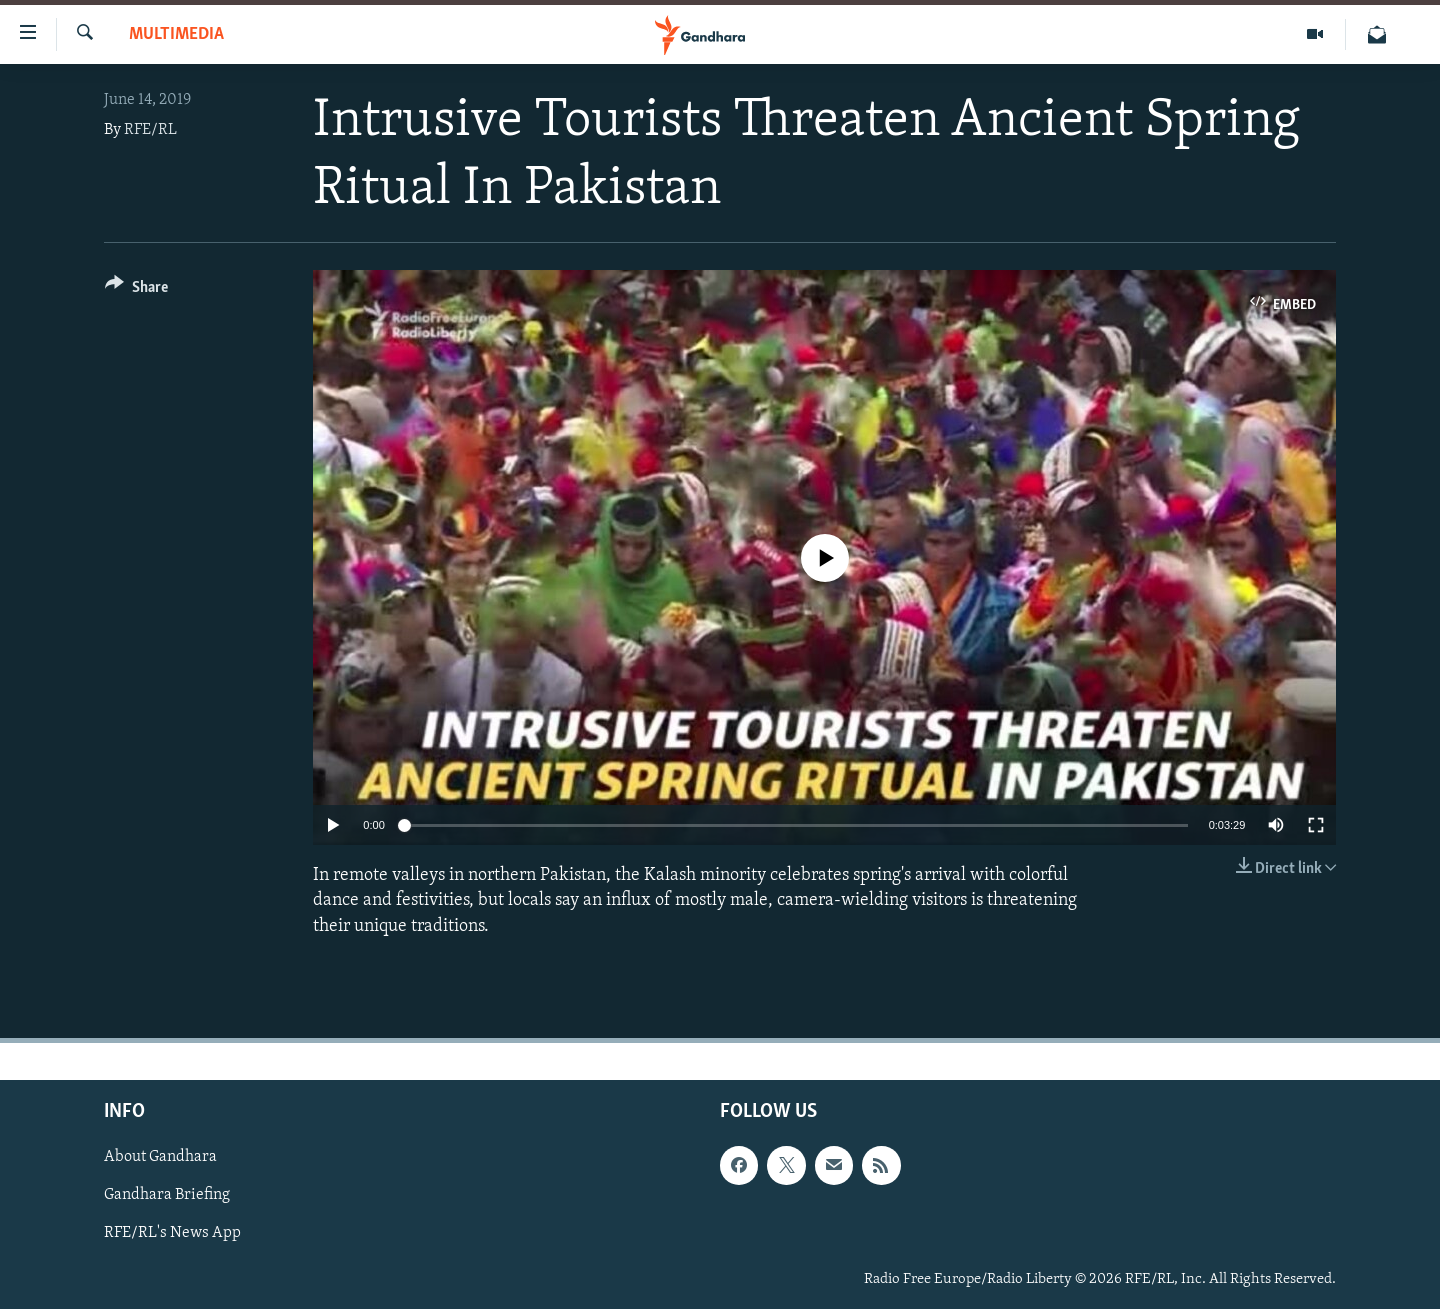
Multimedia (176, 34)
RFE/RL (150, 130)
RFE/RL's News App (172, 1233)
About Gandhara (160, 1157)
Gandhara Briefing (167, 1195)
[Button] (136, 290)
